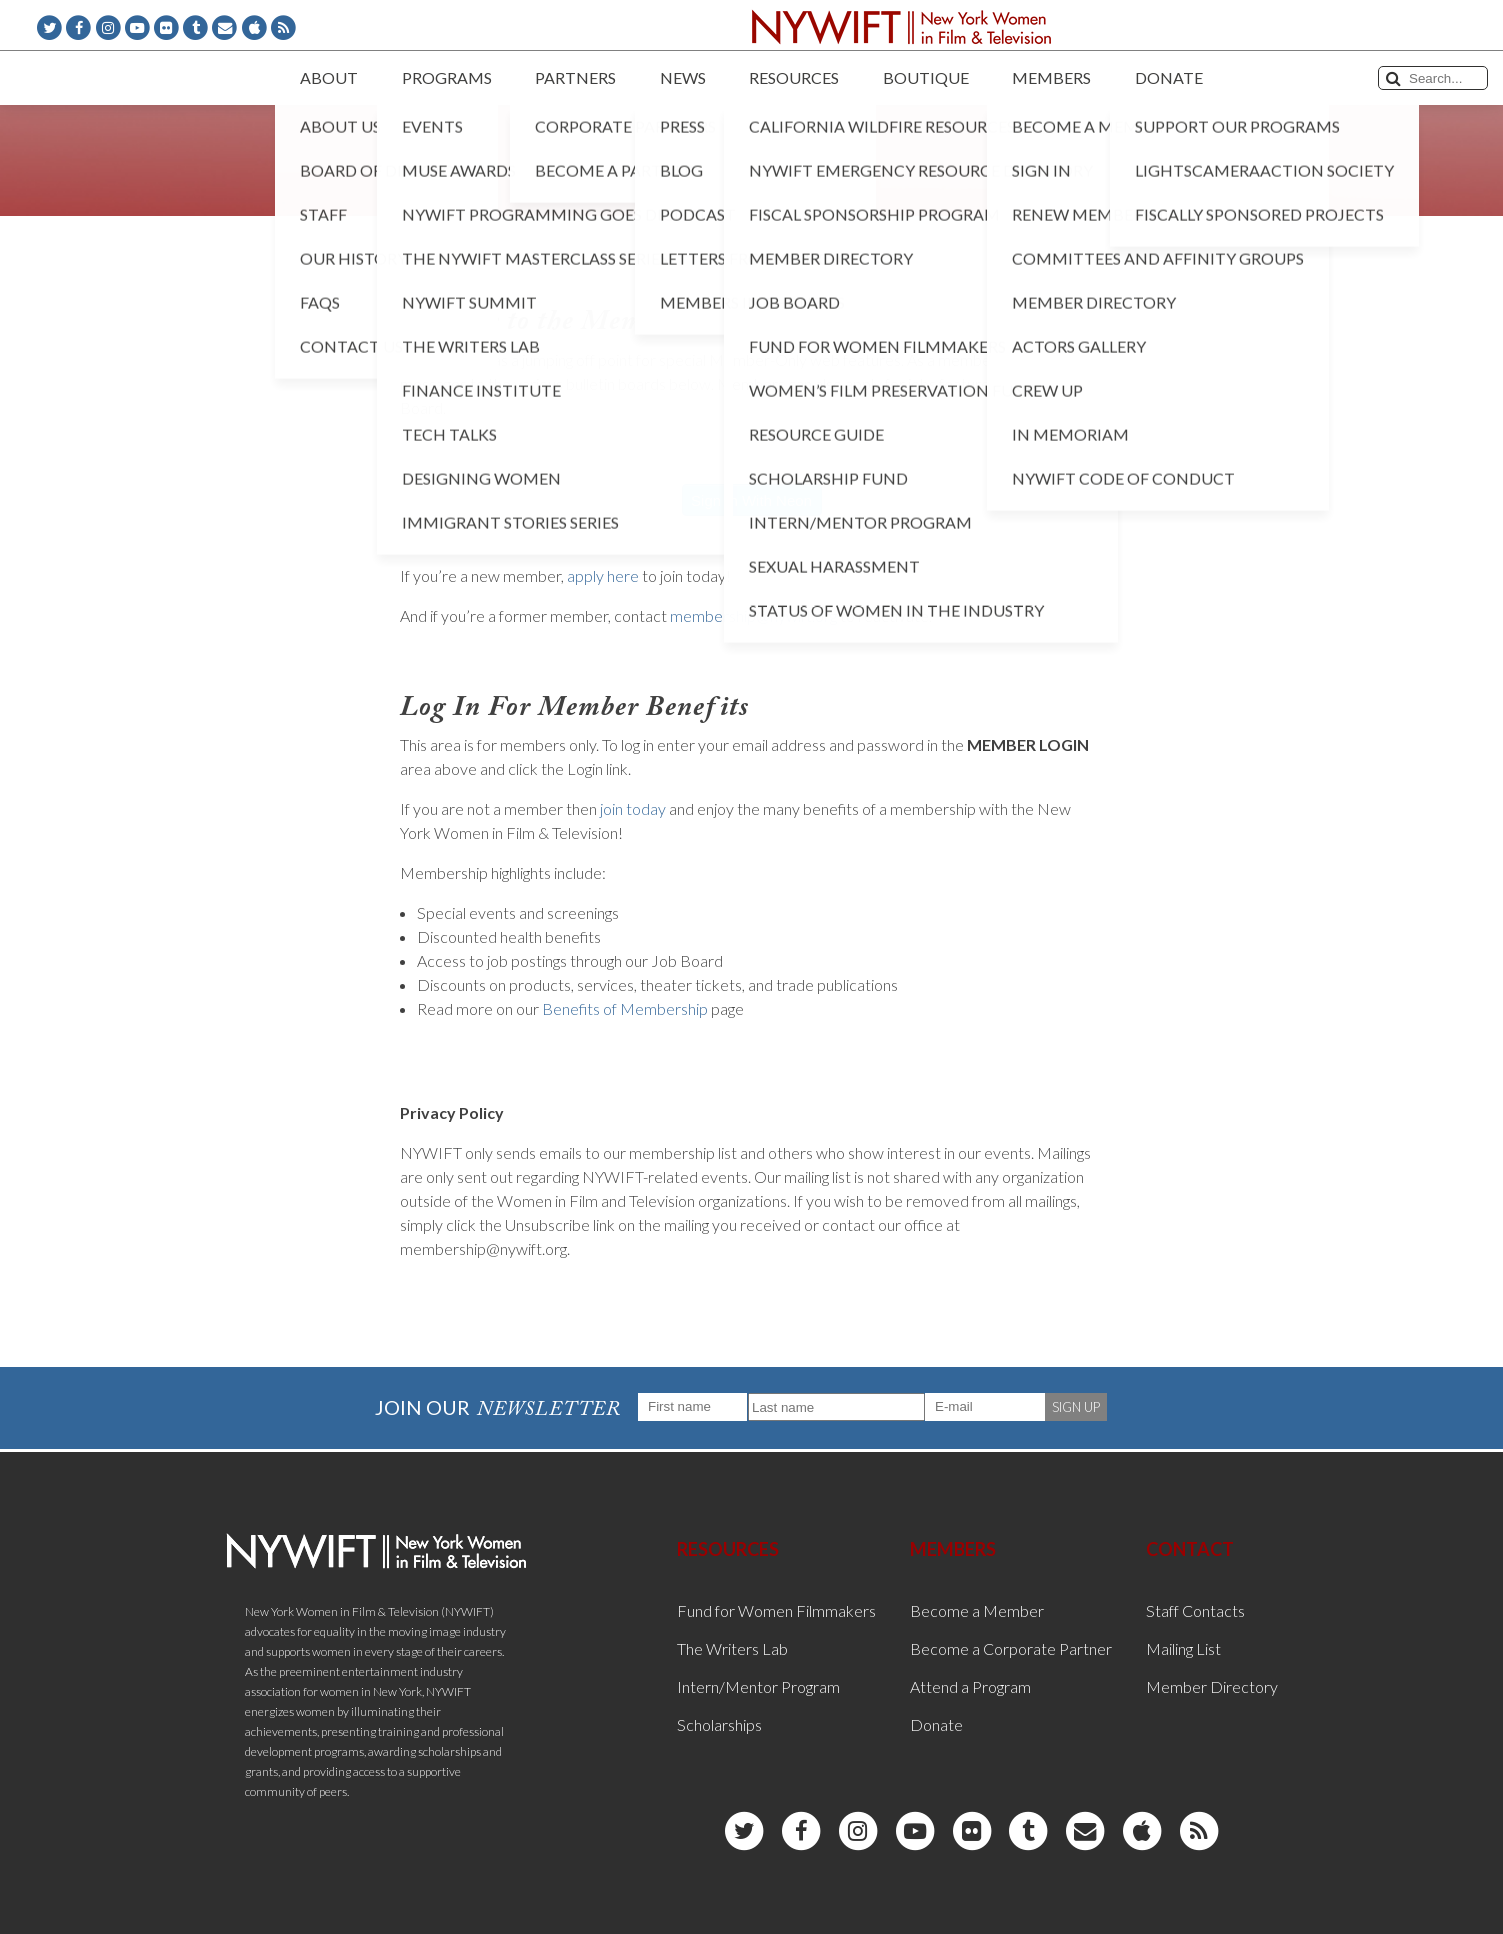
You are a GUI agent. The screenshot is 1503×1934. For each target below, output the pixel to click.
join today (633, 808)
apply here (603, 575)
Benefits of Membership (625, 1008)
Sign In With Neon (751, 500)
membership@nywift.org (753, 615)
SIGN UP (1076, 1407)
